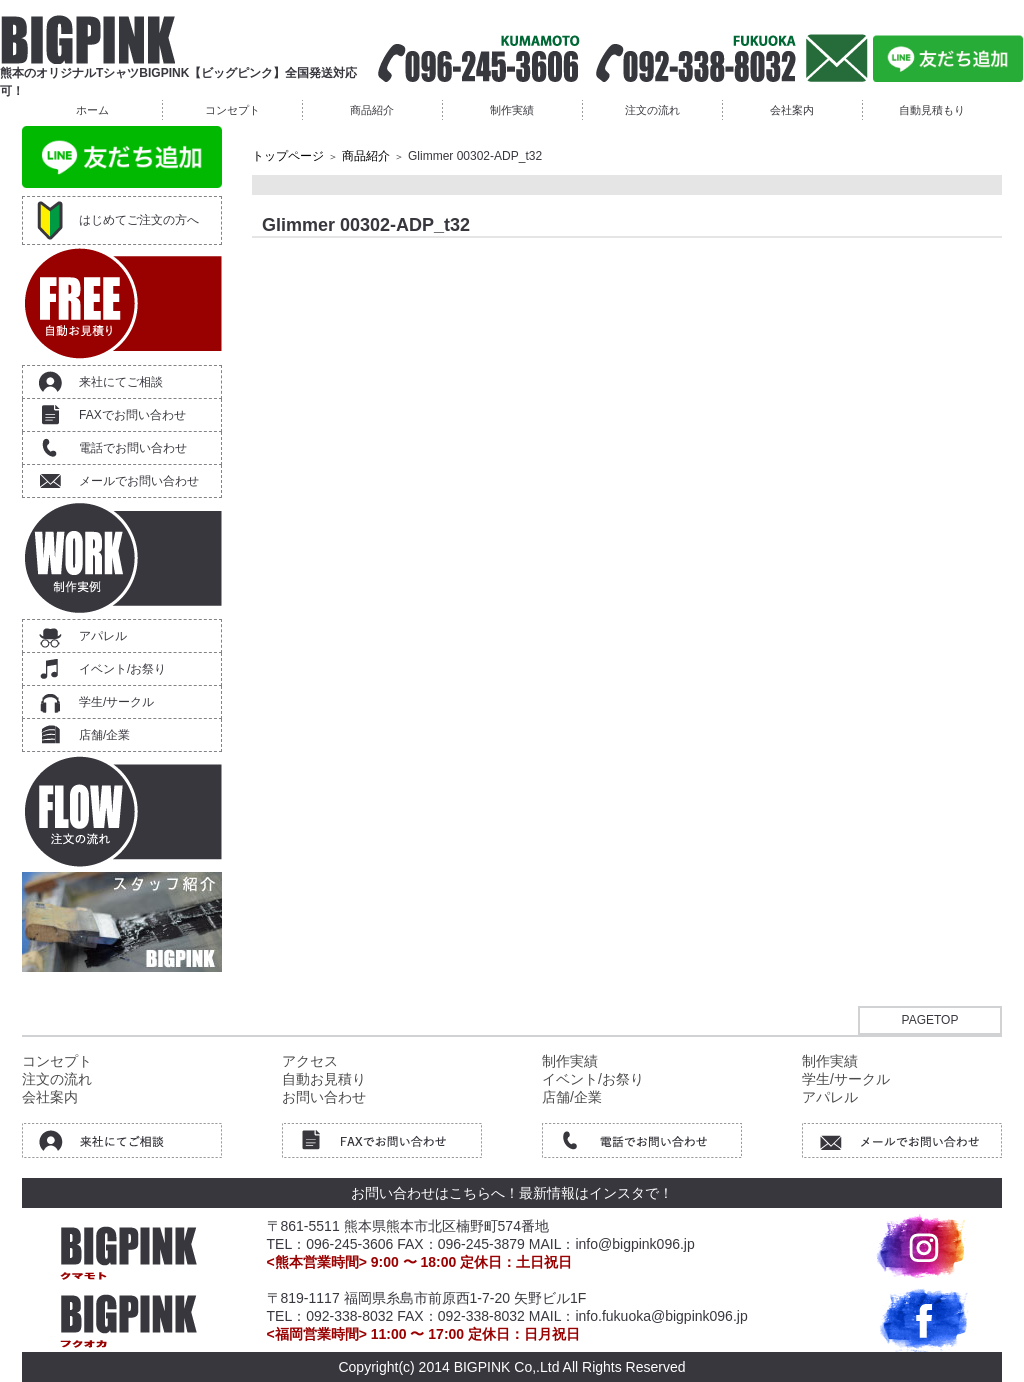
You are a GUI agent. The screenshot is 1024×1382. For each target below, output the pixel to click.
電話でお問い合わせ (133, 448)
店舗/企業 (104, 735)
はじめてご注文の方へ (139, 220)
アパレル (103, 636)
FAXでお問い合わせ (132, 415)
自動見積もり (932, 110)
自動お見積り (324, 1079)
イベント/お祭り (122, 669)
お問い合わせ (324, 1097)
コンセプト (232, 110)
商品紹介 (372, 110)
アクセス (310, 1061)
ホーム (92, 110)
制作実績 (512, 110)
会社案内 (792, 110)
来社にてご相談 (121, 382)
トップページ (288, 156)
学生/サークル (116, 702)
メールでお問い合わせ (139, 481)
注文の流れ (652, 110)
